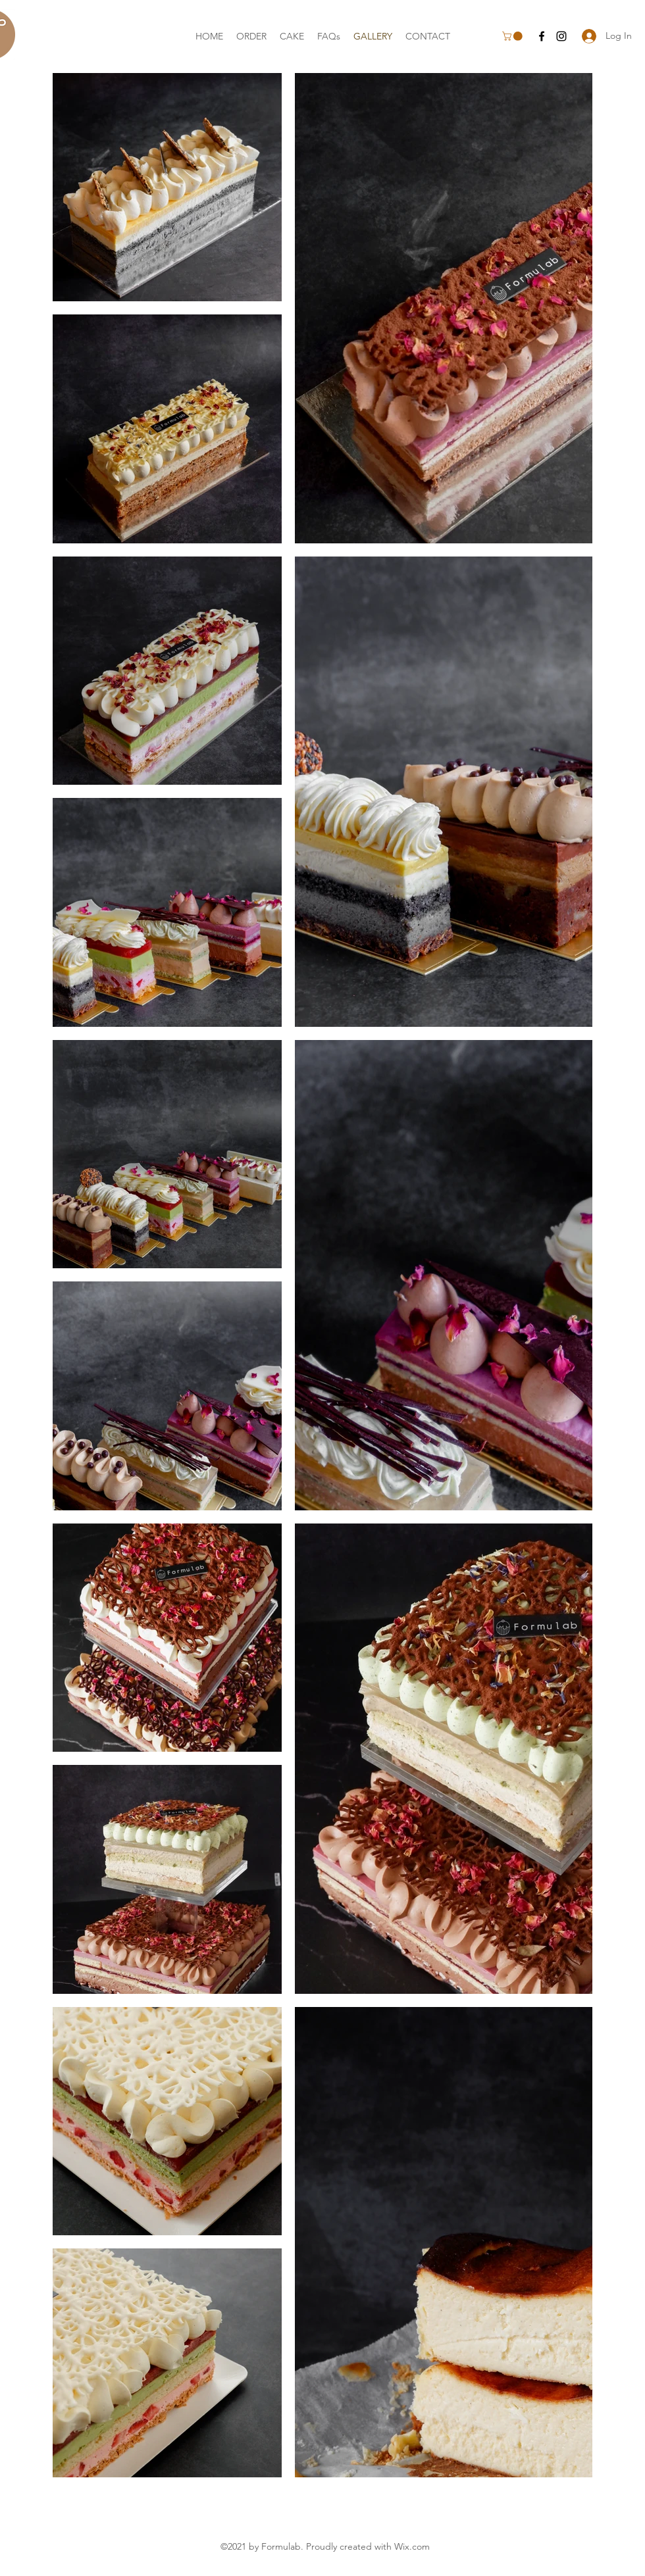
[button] (513, 36)
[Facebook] (541, 36)
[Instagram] (561, 36)
